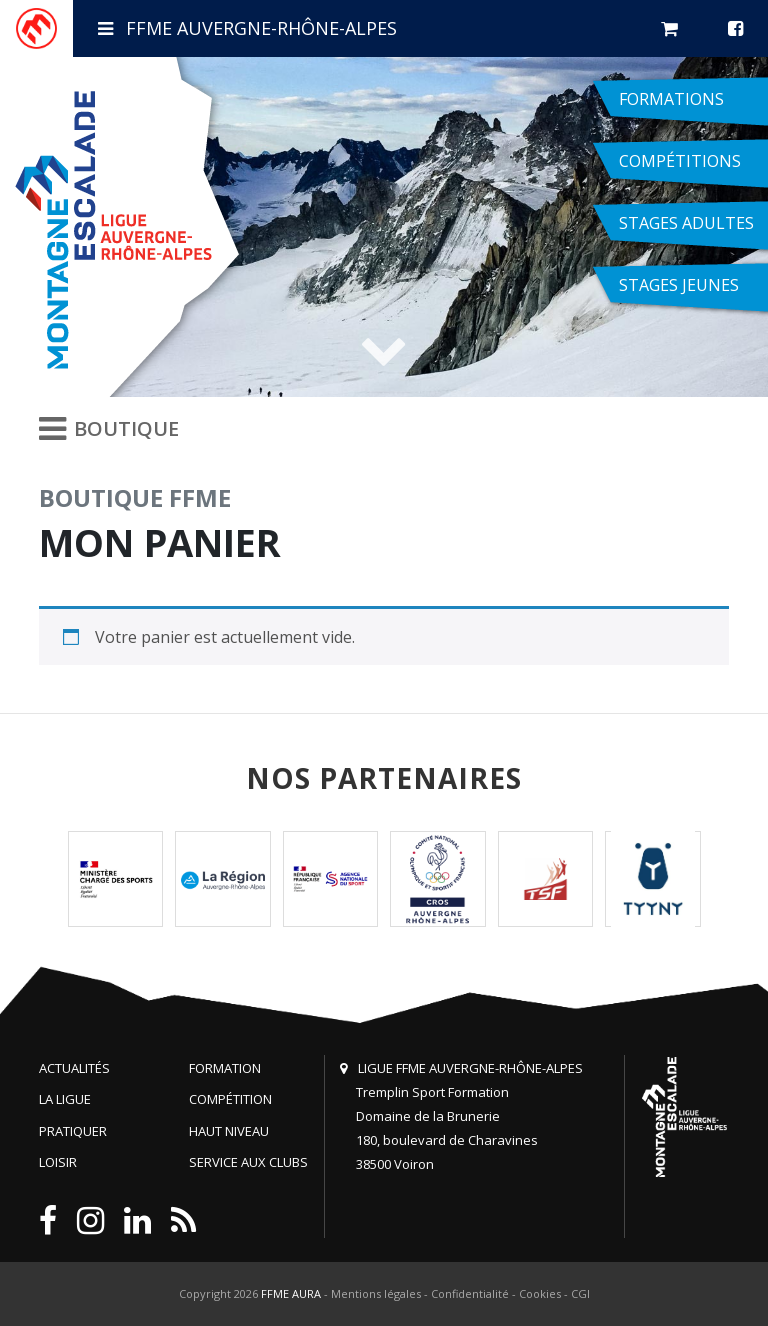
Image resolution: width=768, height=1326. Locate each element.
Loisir (58, 1162)
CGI (580, 1293)
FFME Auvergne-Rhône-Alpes (247, 28)
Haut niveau (229, 1131)
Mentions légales (376, 1293)
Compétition (230, 1099)
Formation (225, 1068)
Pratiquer (73, 1131)
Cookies (540, 1293)
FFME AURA (291, 1293)
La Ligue (65, 1099)
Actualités (74, 1068)
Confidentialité (470, 1293)
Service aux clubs (248, 1162)
